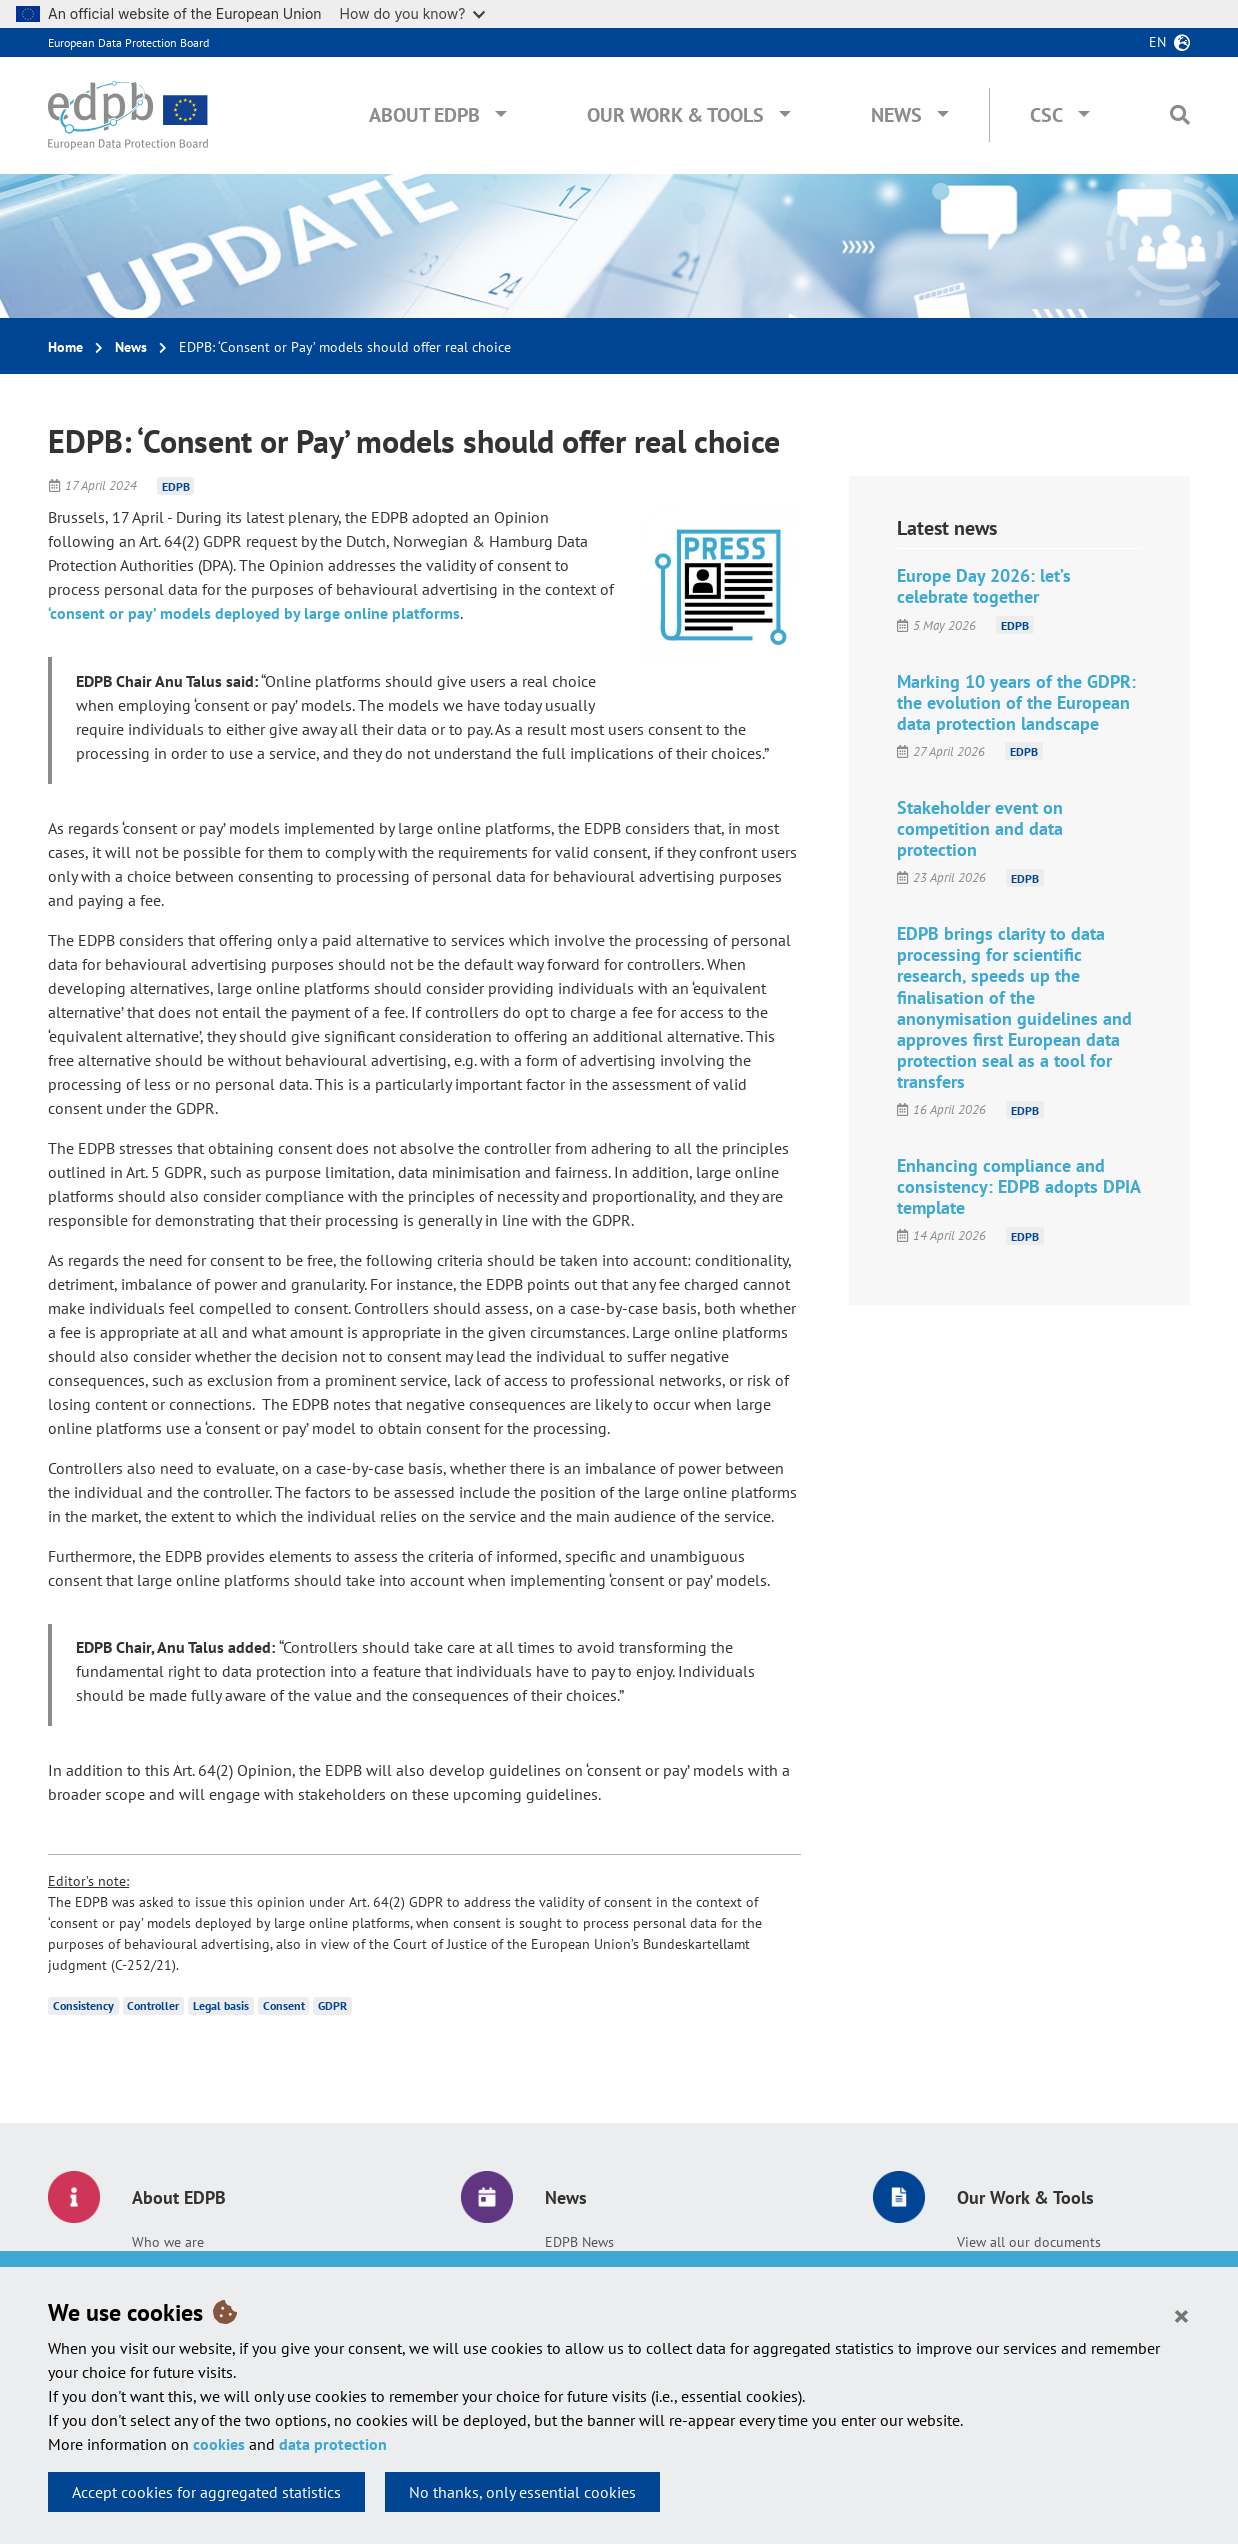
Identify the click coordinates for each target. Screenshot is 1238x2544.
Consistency (83, 2005)
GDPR (332, 2005)
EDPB (176, 485)
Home (65, 347)
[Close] (1181, 2315)
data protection (333, 2444)
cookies (219, 2444)
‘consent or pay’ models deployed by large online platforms (254, 613)
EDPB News (579, 2242)
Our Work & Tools (675, 115)
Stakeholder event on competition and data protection (980, 828)
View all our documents (1029, 2242)
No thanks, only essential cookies (522, 2492)
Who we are (168, 2242)
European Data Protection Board (128, 42)
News (896, 115)
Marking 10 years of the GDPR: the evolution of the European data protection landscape (1016, 702)
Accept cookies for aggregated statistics (206, 2492)
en (1157, 42)
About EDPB (424, 115)
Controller (153, 2005)
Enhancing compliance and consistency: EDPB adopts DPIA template (1018, 1186)
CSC (1046, 115)
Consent (284, 2005)
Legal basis (221, 2005)
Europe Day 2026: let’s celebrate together (984, 586)
